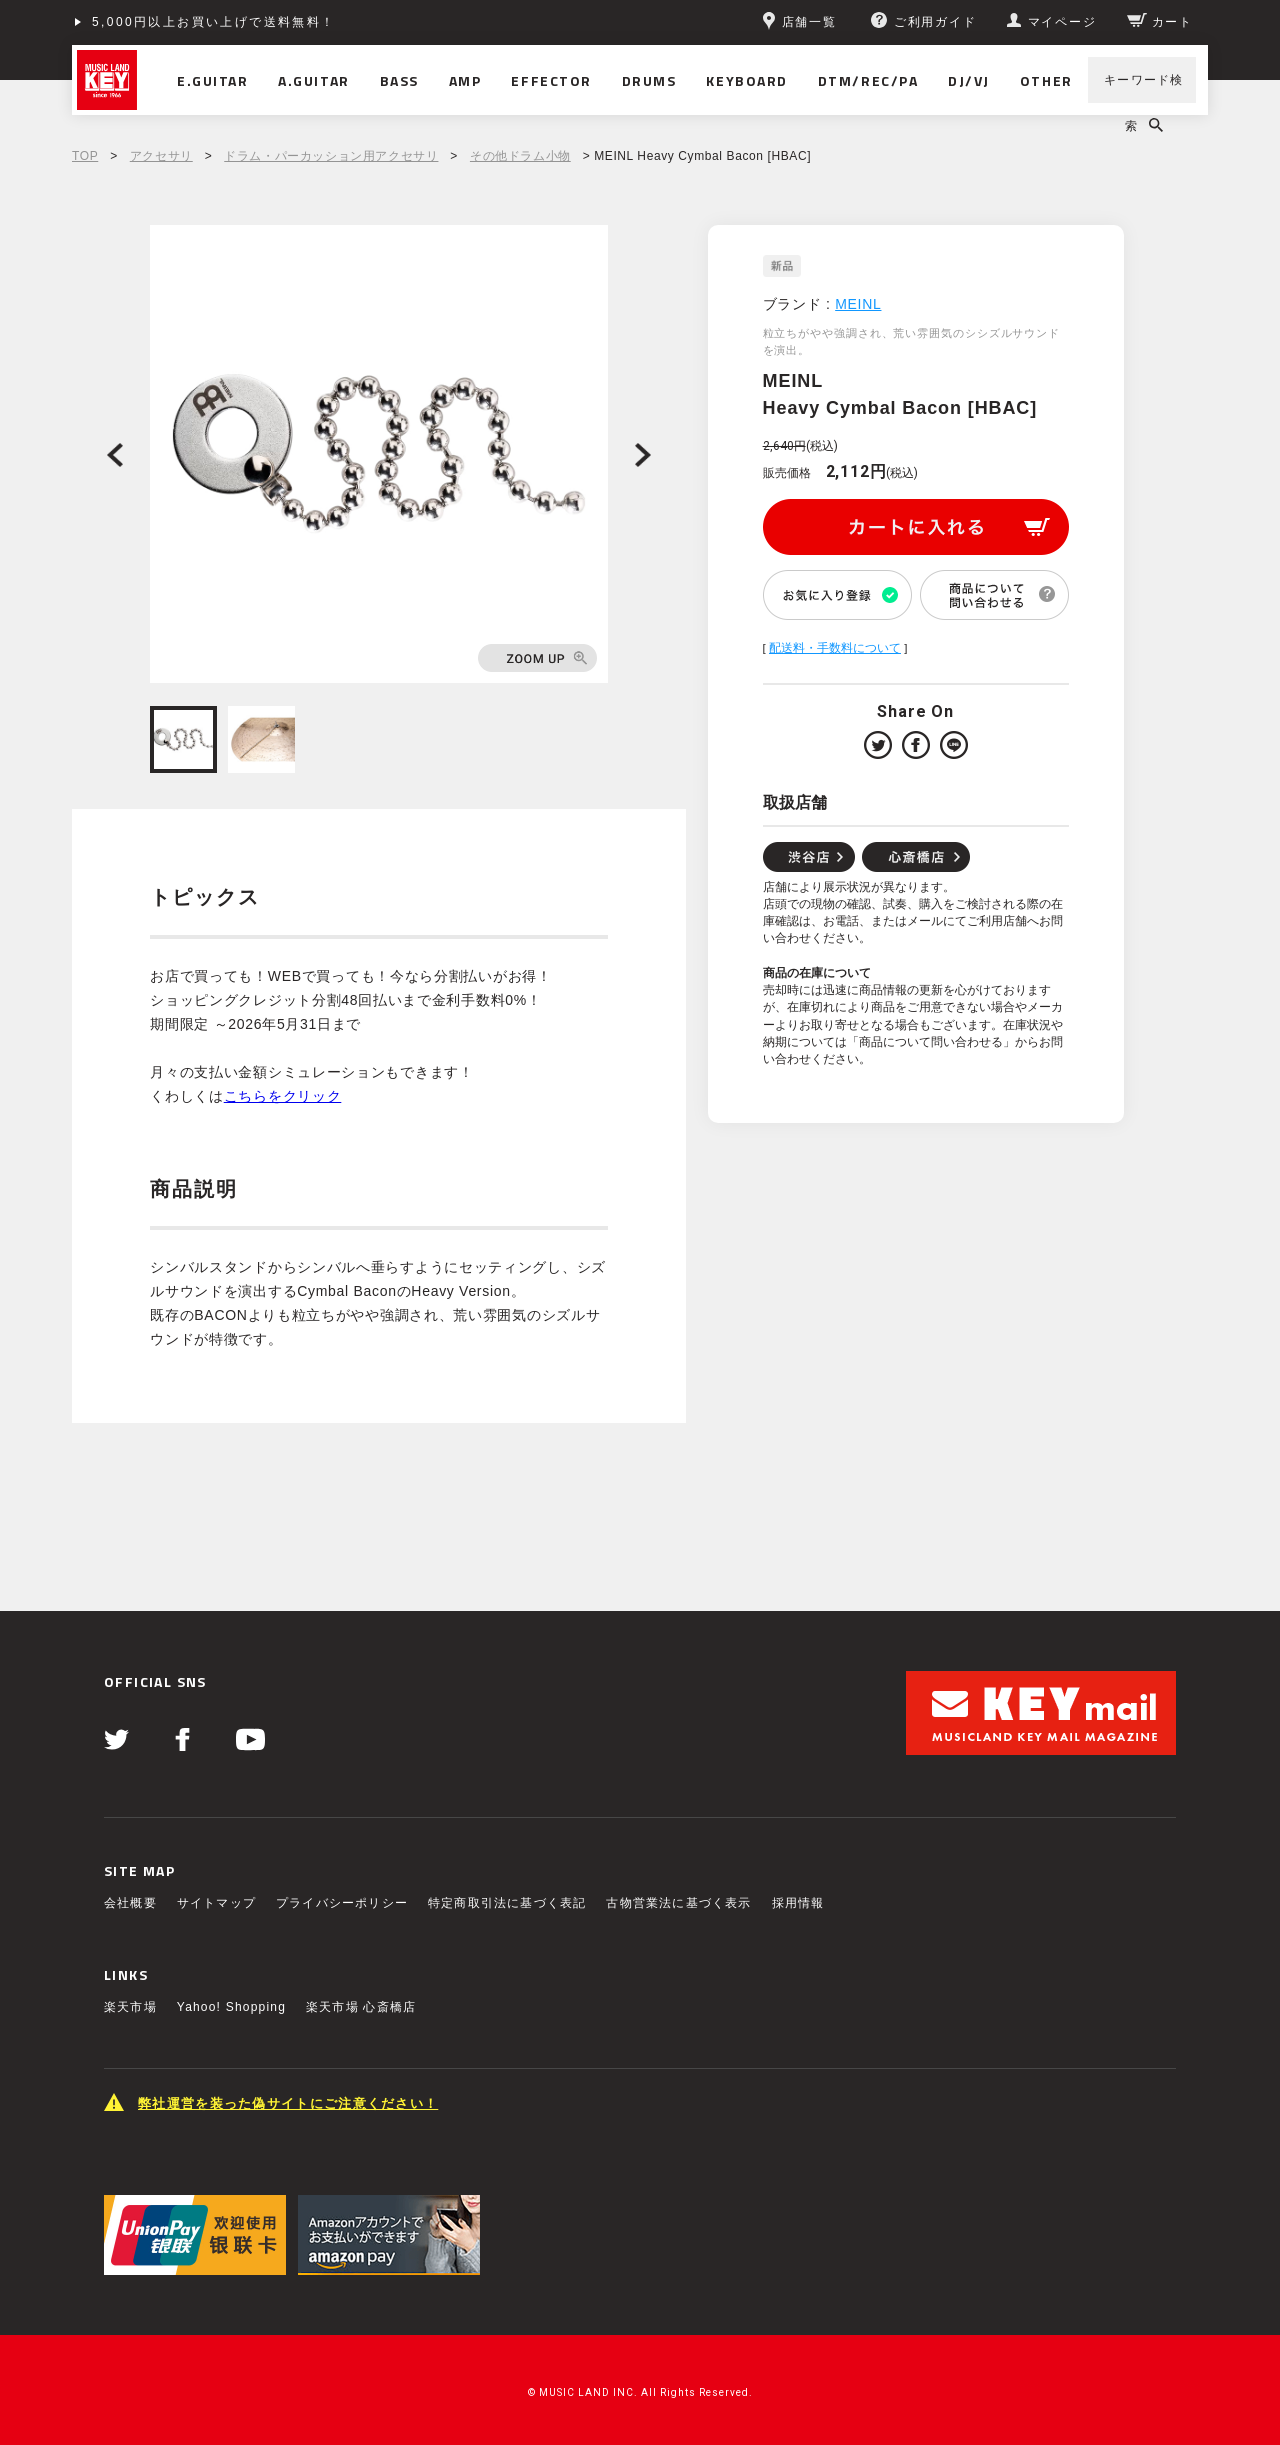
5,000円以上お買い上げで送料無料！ (214, 22)
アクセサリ (161, 156)
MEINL (858, 304)
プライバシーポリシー (342, 1903)
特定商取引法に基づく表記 (507, 1903)
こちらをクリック (283, 1096)
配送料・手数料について (835, 648)
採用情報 (798, 1903)
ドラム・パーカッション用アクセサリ (331, 156)
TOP (85, 156)
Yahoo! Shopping (231, 2007)
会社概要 (130, 1903)
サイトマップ (216, 1903)
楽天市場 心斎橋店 (361, 2007)
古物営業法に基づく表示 (678, 1903)
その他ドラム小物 (520, 156)
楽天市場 (130, 2007)
